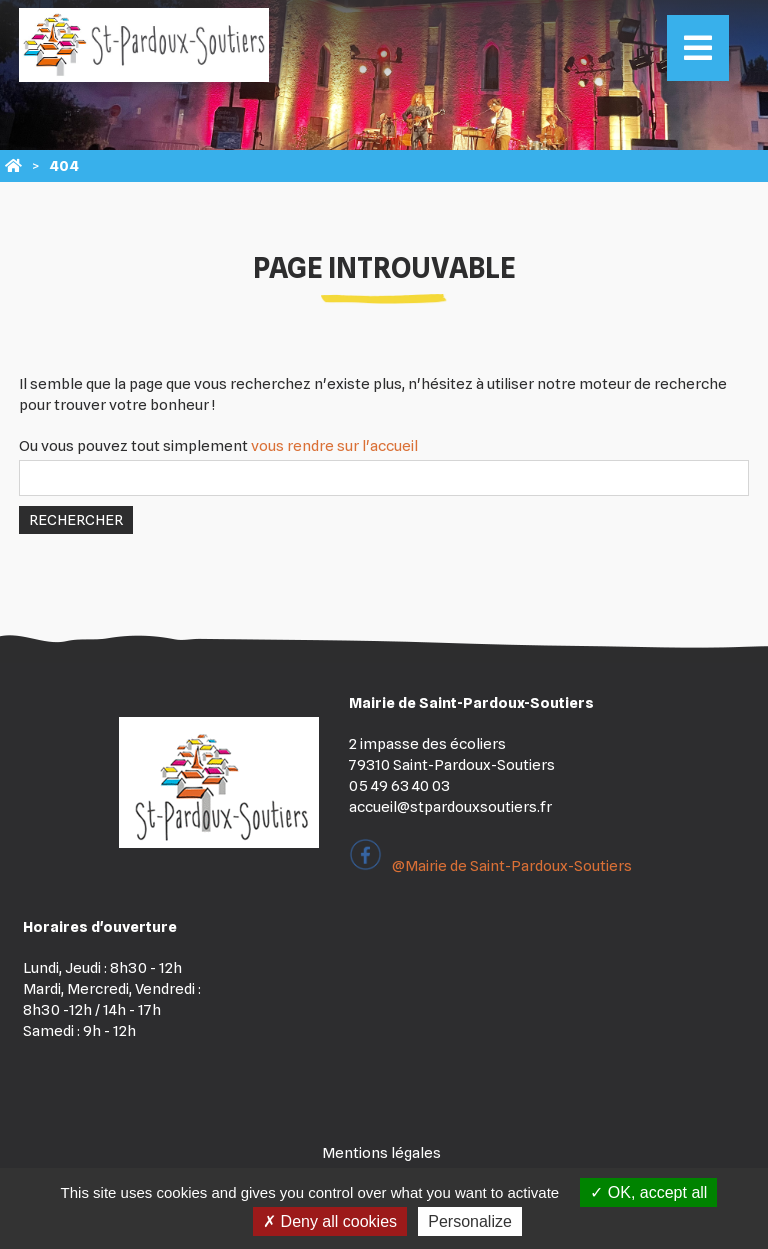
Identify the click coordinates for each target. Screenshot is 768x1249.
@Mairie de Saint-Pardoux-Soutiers (490, 866)
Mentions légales (381, 1153)
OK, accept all (648, 1192)
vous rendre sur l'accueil (334, 446)
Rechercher (76, 520)
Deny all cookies (330, 1221)
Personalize (470, 1221)
